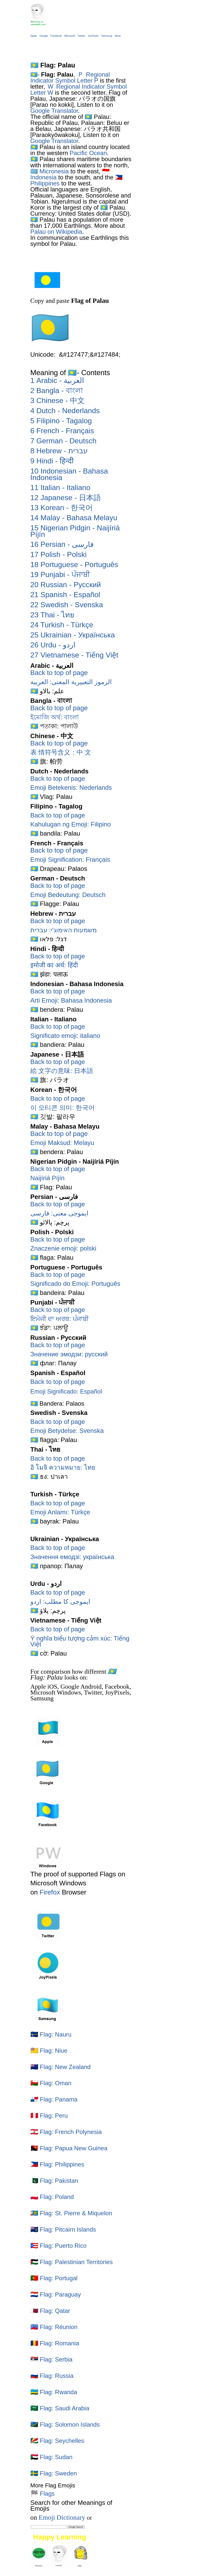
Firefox (50, 1892)
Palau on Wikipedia (56, 231)
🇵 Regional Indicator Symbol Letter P (70, 77)
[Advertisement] (59, 47)
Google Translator (54, 110)
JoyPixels (93, 35)
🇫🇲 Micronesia (49, 171)
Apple (33, 35)
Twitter (81, 35)
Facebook (56, 35)
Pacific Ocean (88, 153)
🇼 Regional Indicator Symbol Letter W (78, 89)
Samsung (106, 35)
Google (44, 35)
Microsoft (69, 35)
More (118, 35)
